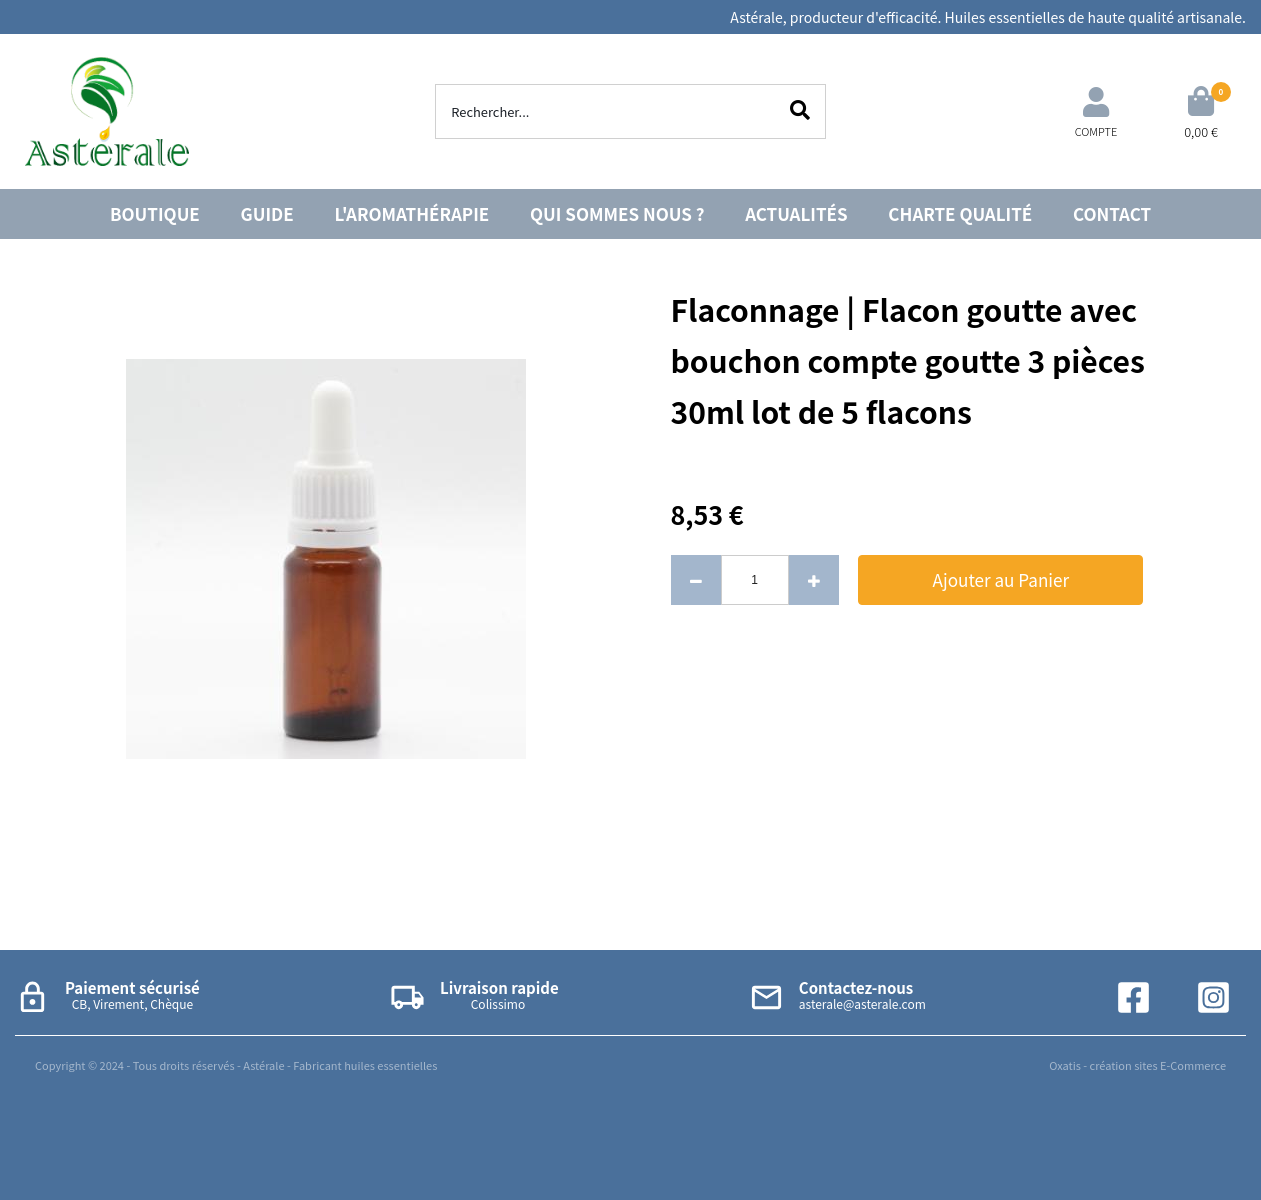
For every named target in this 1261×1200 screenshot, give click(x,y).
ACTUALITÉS (796, 213)
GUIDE (267, 213)
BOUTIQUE (155, 213)
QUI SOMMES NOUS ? (617, 213)
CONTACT (1112, 213)
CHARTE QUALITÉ (960, 213)
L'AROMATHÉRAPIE (412, 213)
